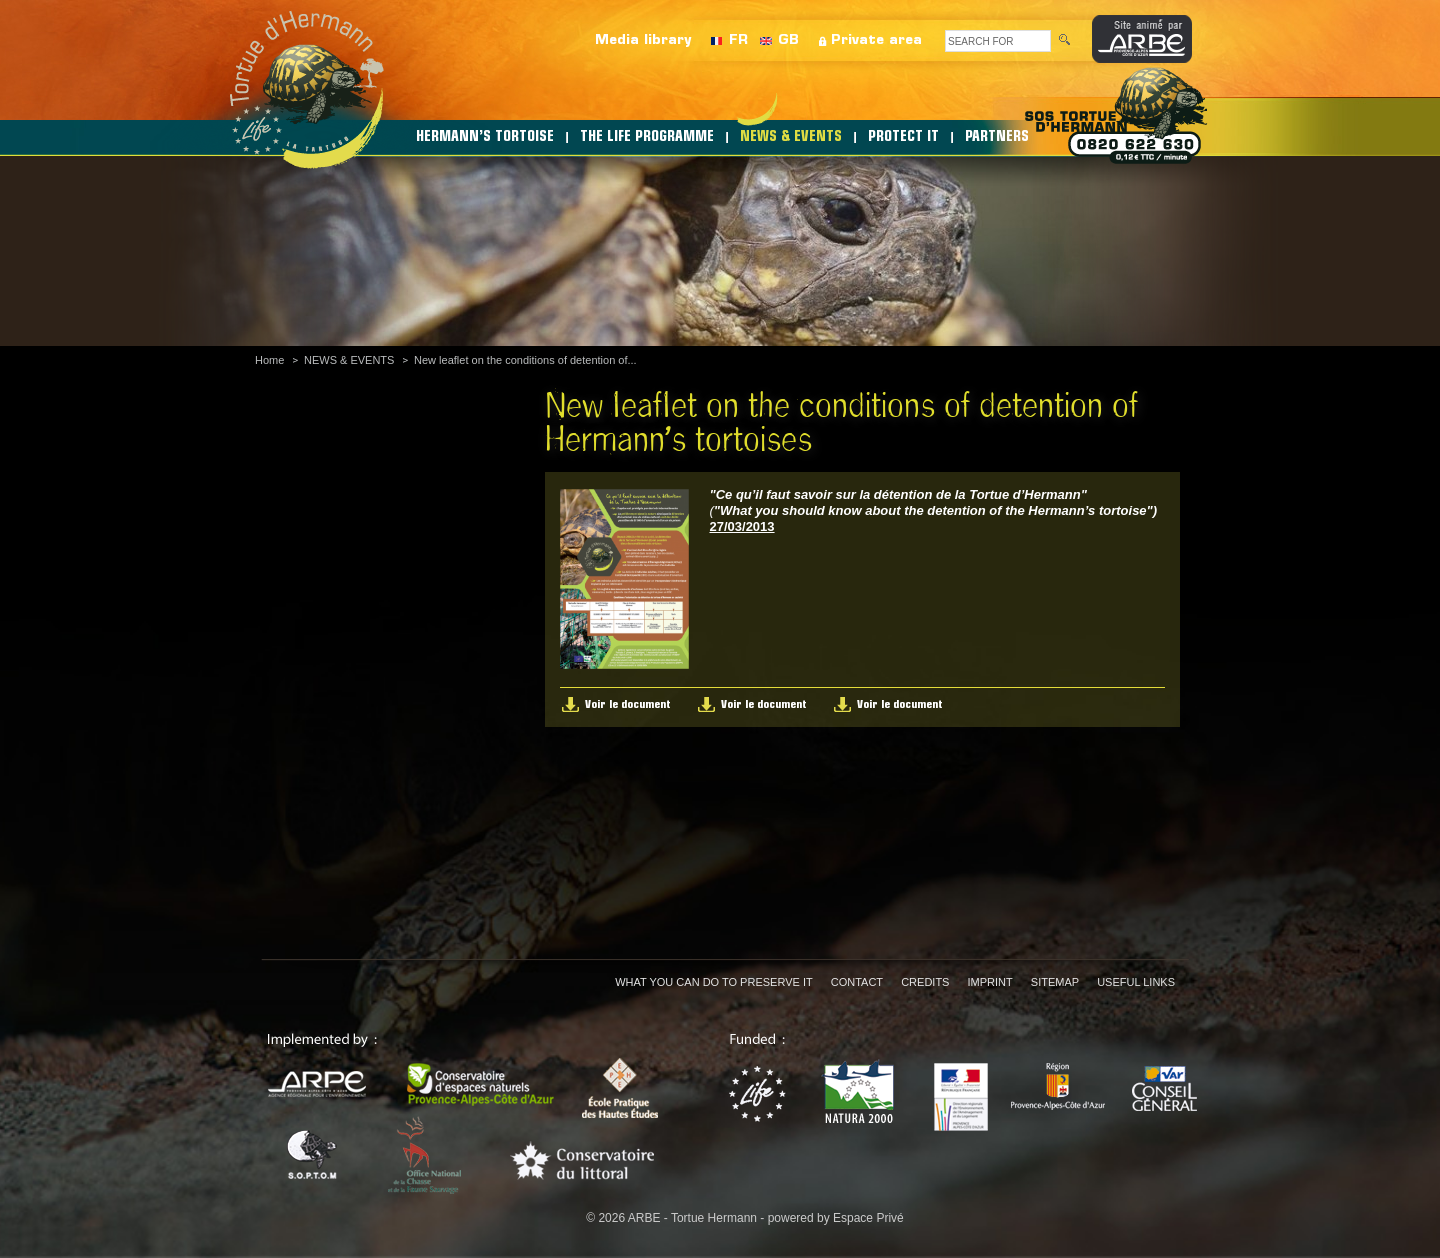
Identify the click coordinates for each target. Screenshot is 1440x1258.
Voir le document (628, 705)
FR (738, 40)
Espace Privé (868, 1218)
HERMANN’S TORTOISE (485, 137)
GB (788, 40)
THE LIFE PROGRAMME (647, 137)
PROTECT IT (903, 137)
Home (269, 360)
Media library (643, 40)
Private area (876, 40)
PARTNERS (997, 137)
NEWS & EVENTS (791, 137)
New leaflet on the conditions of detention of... (525, 360)
